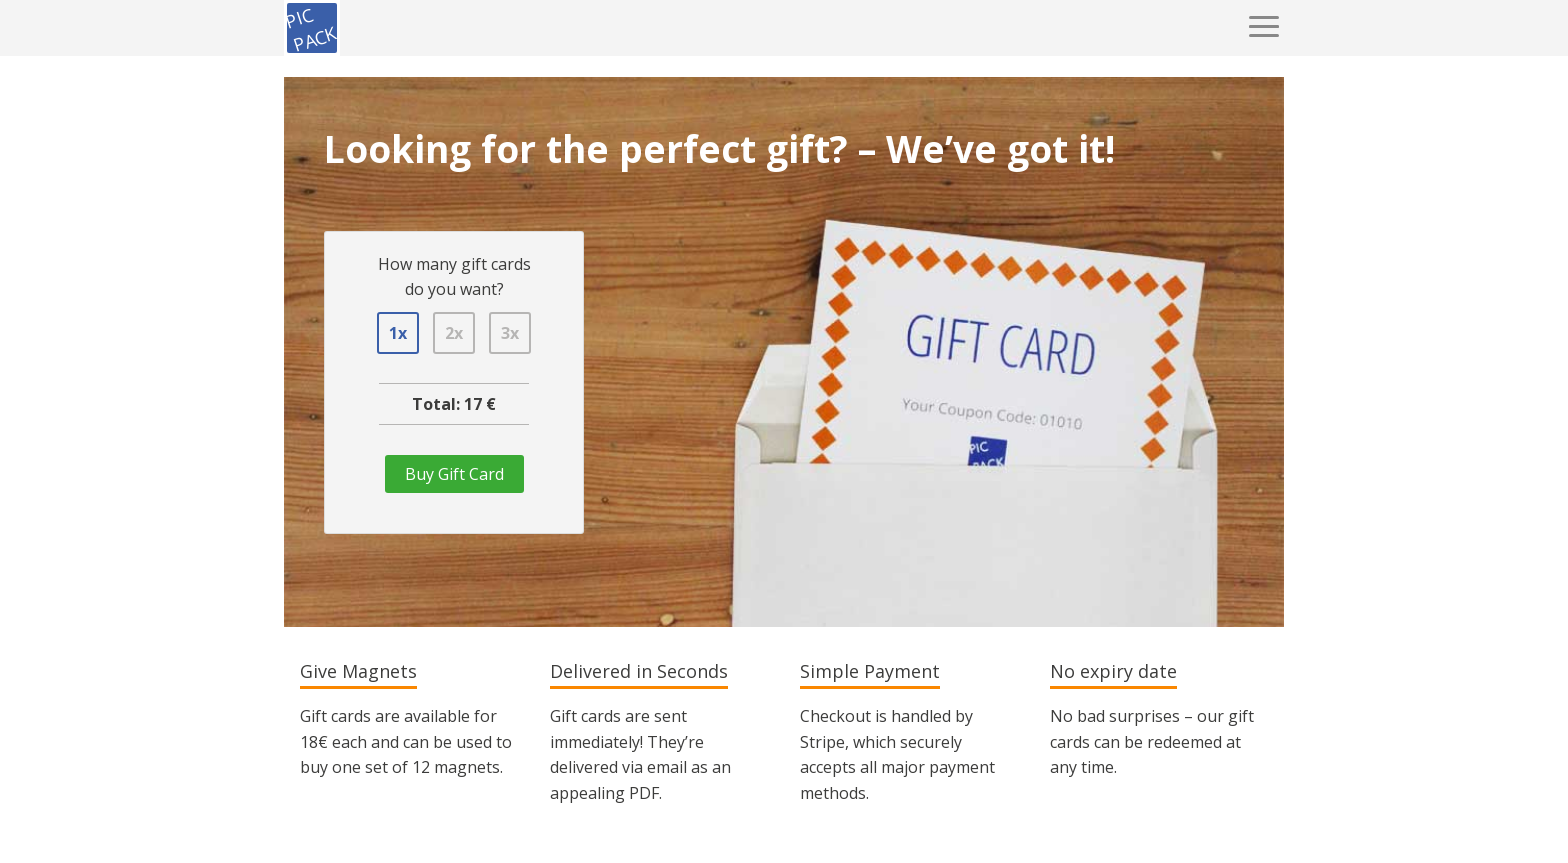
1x (398, 333)
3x (510, 333)
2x (454, 333)
